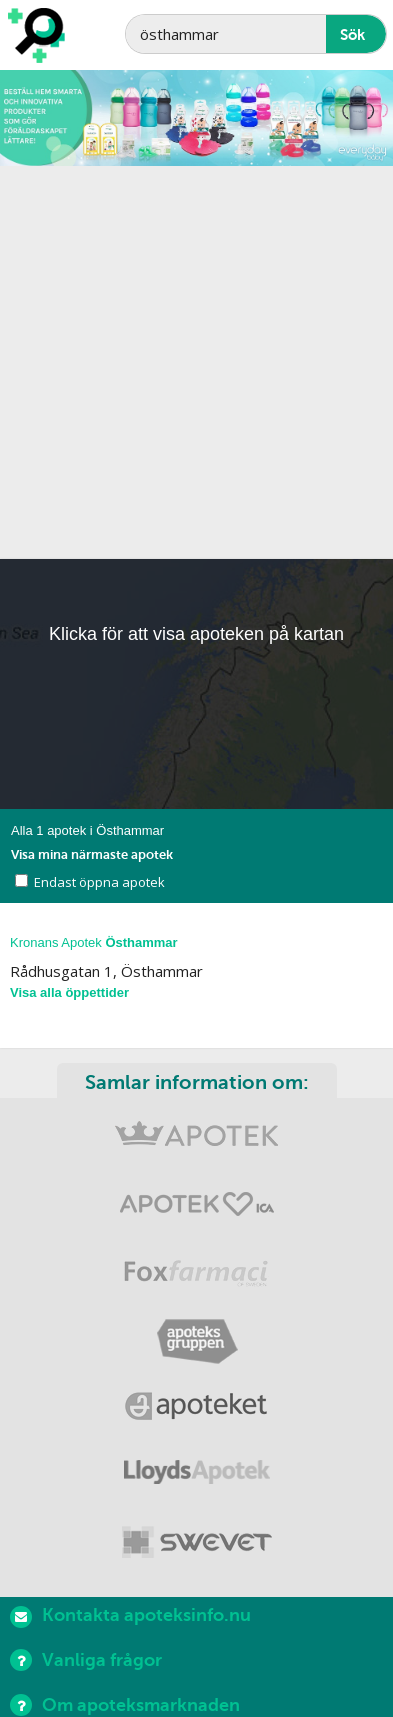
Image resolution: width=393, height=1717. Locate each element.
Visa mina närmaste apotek (92, 854)
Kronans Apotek (94, 942)
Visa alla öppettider (69, 992)
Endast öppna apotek (99, 882)
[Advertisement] (196, 362)
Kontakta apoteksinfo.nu (130, 1616)
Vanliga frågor (86, 1660)
